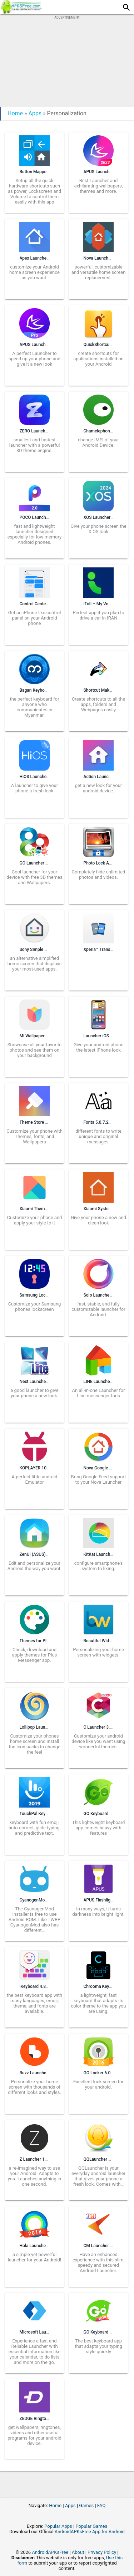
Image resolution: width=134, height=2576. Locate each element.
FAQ (101, 2505)
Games (86, 2505)
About (78, 2552)
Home (15, 113)
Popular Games (91, 2526)
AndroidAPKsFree (50, 2552)
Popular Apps (58, 2526)
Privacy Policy (102, 2552)
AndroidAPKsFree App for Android (90, 2531)
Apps (35, 113)
